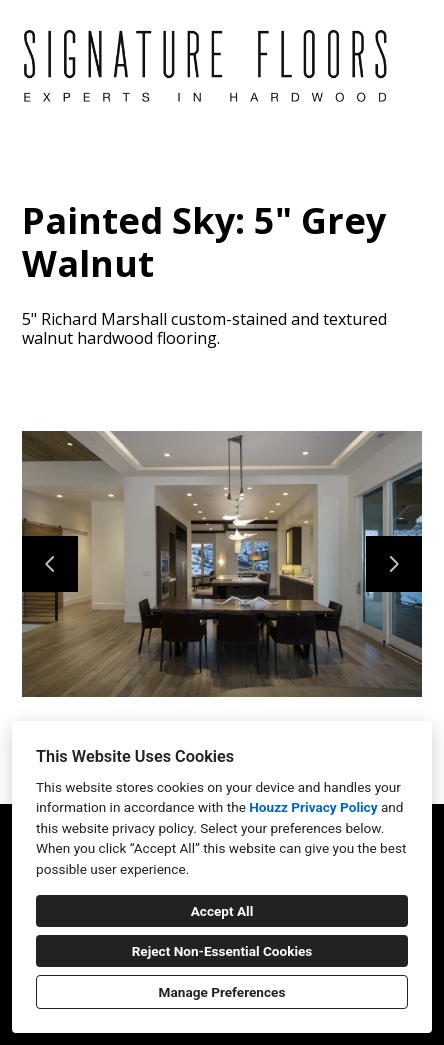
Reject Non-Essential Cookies (222, 951)
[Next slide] (394, 564)
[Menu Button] (412, 36)
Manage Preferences (222, 992)
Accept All (222, 911)
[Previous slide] (50, 564)
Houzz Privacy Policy (313, 807)
